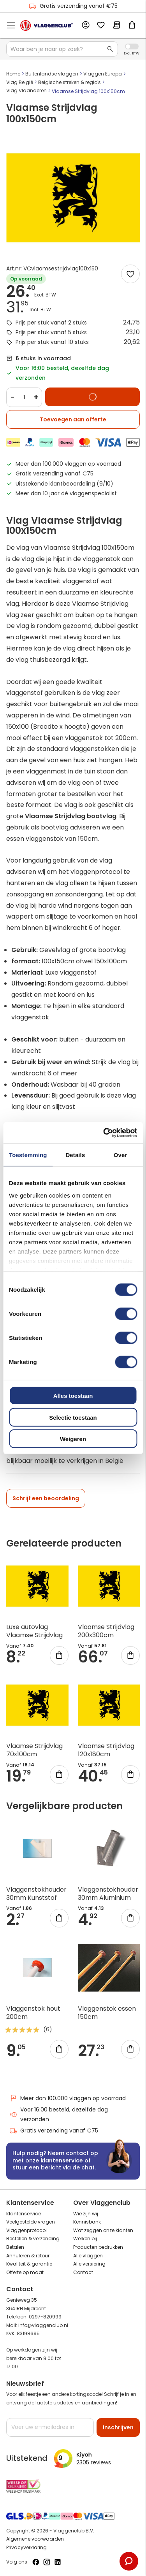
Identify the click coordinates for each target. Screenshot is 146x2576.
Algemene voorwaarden (35, 2539)
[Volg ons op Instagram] (47, 2562)
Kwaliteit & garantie (29, 2263)
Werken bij (85, 2238)
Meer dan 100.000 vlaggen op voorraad (67, 2098)
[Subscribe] (118, 2427)
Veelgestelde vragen (30, 2221)
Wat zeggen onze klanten (103, 2230)
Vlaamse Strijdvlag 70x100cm (34, 1750)
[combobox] (62, 49)
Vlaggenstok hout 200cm (33, 2012)
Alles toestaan (73, 1395)
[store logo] (46, 25)
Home (13, 73)
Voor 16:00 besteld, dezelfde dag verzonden (58, 2114)
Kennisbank (87, 2221)
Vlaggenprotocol (26, 2230)
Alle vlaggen (88, 2255)
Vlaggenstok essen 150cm (107, 2012)
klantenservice (61, 2160)
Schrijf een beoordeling (45, 1498)
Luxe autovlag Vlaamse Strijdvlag (34, 1631)
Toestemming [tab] (28, 1155)
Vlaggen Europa (102, 73)
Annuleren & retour (27, 2255)
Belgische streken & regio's (69, 82)
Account (85, 25)
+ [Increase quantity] (36, 397)
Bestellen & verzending (33, 2238)
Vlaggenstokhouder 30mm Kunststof (36, 1893)
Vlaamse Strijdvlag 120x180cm (106, 1750)
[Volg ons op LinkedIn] (58, 2562)
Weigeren (73, 1439)
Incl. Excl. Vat (132, 46)
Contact (83, 2272)
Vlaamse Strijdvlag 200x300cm (106, 1631)
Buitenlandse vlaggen (51, 73)
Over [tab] (120, 1155)
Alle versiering (89, 2263)
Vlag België (19, 82)
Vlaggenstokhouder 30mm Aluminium (108, 1893)
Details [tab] (75, 1155)
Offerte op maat (25, 2272)
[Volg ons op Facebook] (36, 2562)
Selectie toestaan (73, 1417)
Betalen (15, 2247)
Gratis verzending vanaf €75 (73, 6)
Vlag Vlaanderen (26, 90)
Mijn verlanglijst (101, 25)
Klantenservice (23, 2213)
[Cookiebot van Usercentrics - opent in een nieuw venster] (104, 1133)
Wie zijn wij (85, 2213)
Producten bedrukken (98, 2247)
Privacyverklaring (26, 2547)
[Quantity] (24, 397)
